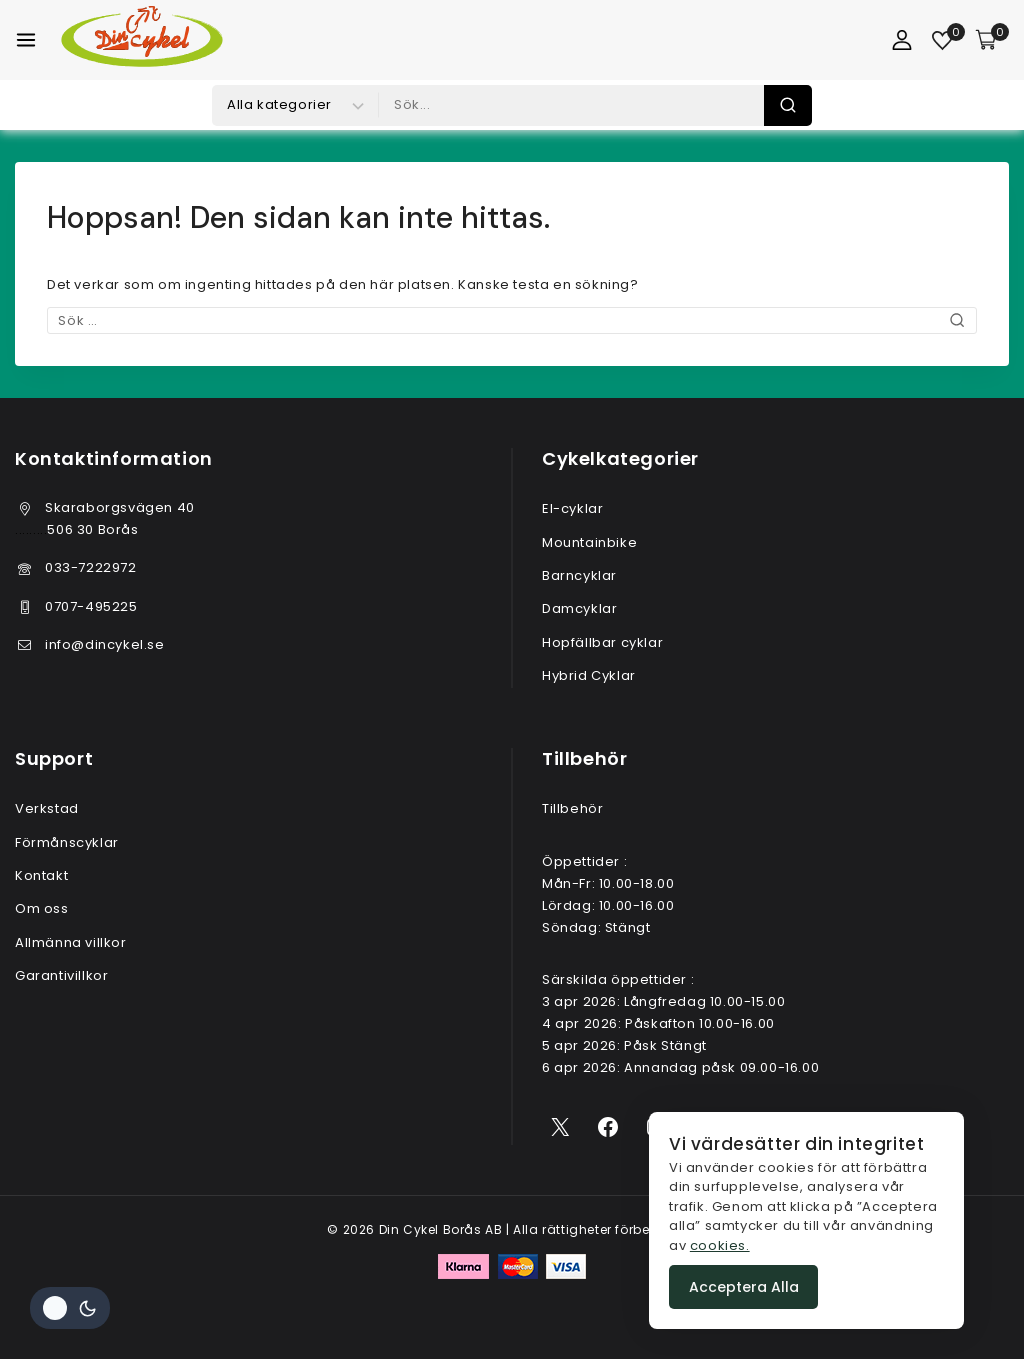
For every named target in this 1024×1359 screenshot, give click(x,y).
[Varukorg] (992, 40)
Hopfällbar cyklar (602, 642)
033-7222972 (91, 567)
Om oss (42, 908)
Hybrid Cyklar (589, 675)
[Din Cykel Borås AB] (142, 40)
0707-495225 (91, 606)
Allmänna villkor (71, 942)
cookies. (720, 1245)
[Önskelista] (943, 40)
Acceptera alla (744, 1287)
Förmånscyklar (67, 842)
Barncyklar (579, 575)
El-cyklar (572, 508)
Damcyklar (579, 608)
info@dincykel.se (105, 644)
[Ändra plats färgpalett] (70, 1308)
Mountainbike (589, 542)
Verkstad (47, 808)
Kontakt (41, 875)
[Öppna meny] (26, 40)
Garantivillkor (61, 975)
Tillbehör (572, 808)
